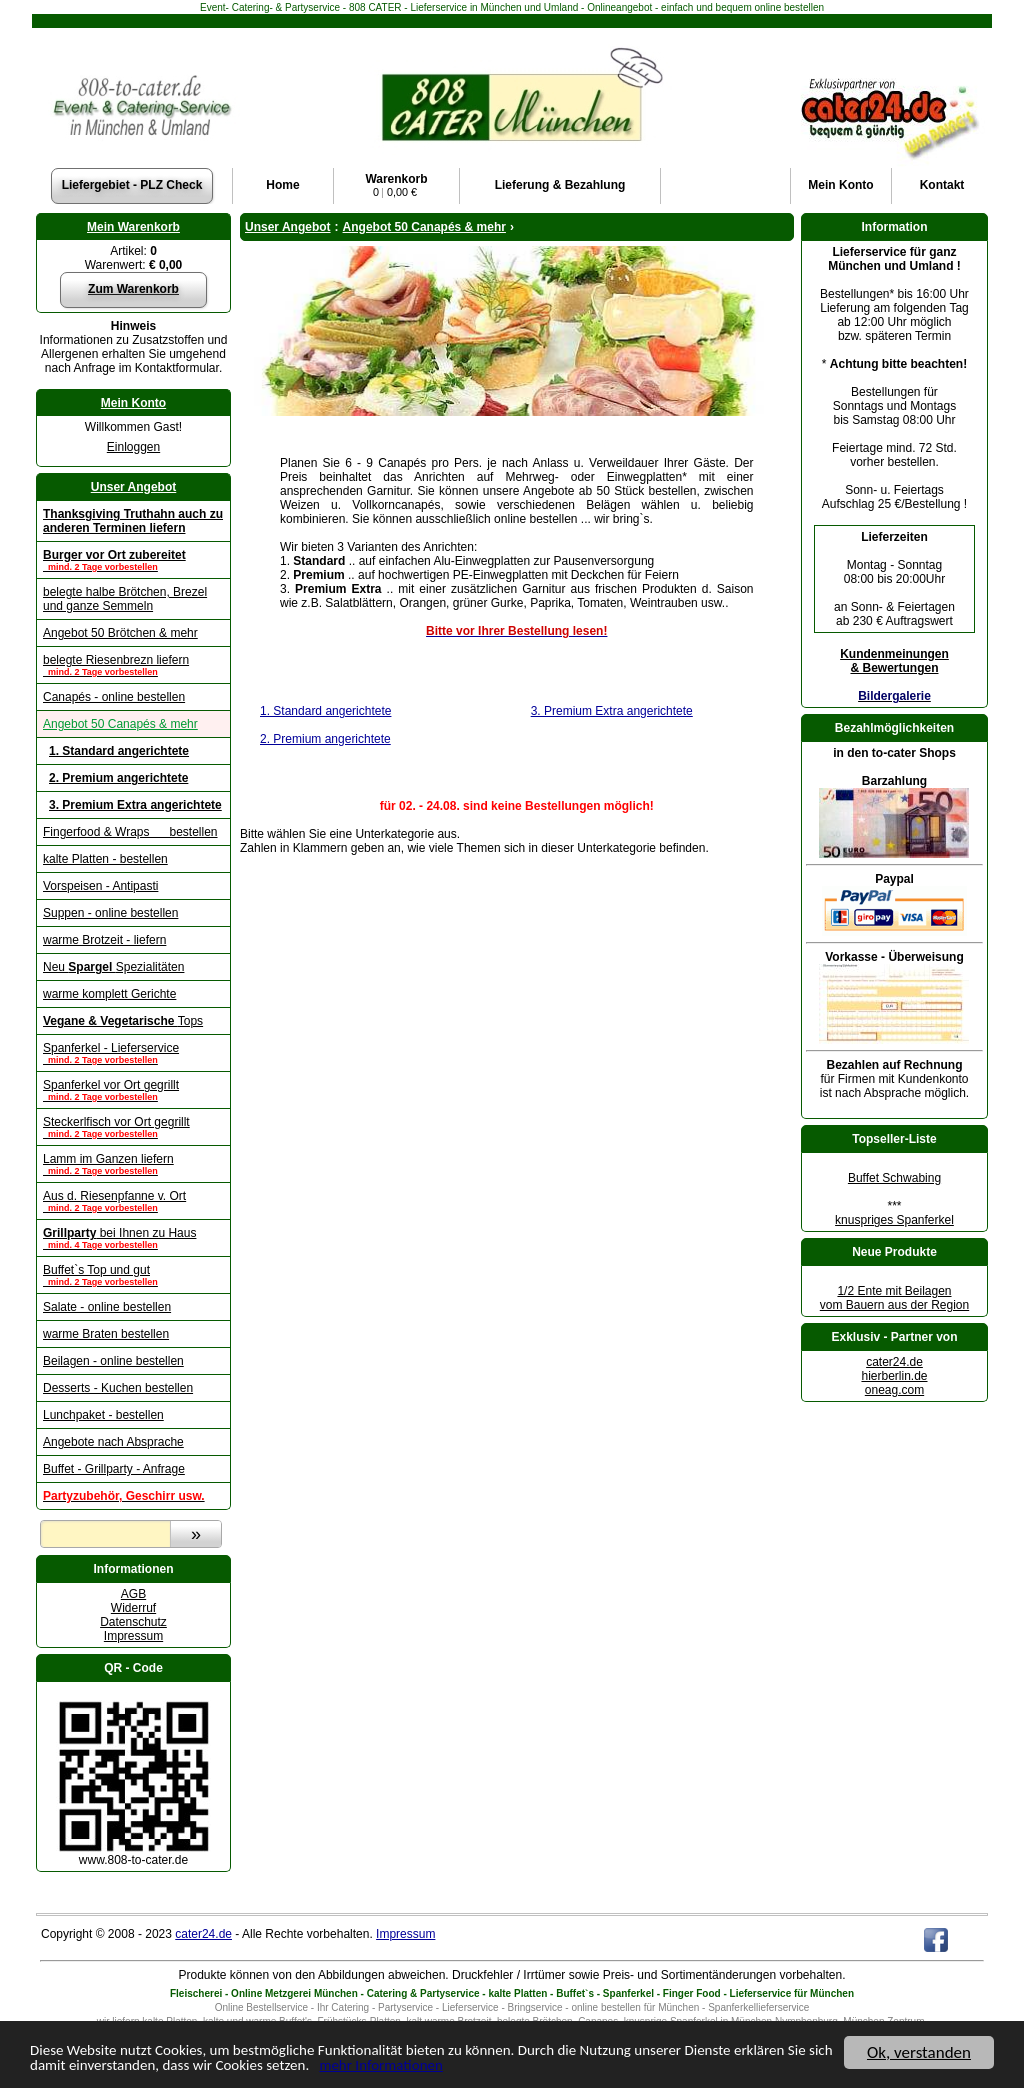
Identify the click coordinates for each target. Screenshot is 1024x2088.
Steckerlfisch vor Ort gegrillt (133, 1127)
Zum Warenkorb (133, 289)
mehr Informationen (544, 2068)
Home (282, 185)
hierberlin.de (894, 1376)
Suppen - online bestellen (110, 913)
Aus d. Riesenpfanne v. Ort (133, 1201)
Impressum (133, 1636)
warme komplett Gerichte (109, 994)
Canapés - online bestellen (114, 697)
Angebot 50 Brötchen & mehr (120, 633)
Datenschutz (133, 1622)
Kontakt (942, 185)
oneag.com (894, 1390)
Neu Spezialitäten (113, 967)
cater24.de (894, 1362)
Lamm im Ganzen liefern (133, 1164)
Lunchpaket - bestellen (103, 1415)
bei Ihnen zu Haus (133, 1238)
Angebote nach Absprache (113, 1442)
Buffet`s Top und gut (133, 1275)
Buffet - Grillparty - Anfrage (114, 1469)
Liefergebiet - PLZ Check (132, 185)
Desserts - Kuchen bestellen (118, 1388)
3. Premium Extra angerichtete (612, 711)
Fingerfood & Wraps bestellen (130, 832)
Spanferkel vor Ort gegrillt (133, 1090)
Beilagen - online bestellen (113, 1361)
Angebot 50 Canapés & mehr (120, 724)
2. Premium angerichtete (325, 739)
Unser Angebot (134, 487)
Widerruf (133, 1608)
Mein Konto (133, 403)
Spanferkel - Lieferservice (133, 1053)
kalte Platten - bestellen (105, 859)
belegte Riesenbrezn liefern (133, 665)
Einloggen (133, 447)
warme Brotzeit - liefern (104, 940)
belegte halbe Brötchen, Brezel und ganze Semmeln (125, 599)
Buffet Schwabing (894, 1178)
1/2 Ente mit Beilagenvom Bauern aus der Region (894, 1298)
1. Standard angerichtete (325, 711)
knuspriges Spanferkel (894, 1220)
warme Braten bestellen (106, 1334)
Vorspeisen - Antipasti (100, 886)
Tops (123, 1021)
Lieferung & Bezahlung (560, 185)
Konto (840, 185)
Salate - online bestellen (107, 1307)
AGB (133, 1594)
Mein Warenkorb (133, 227)
